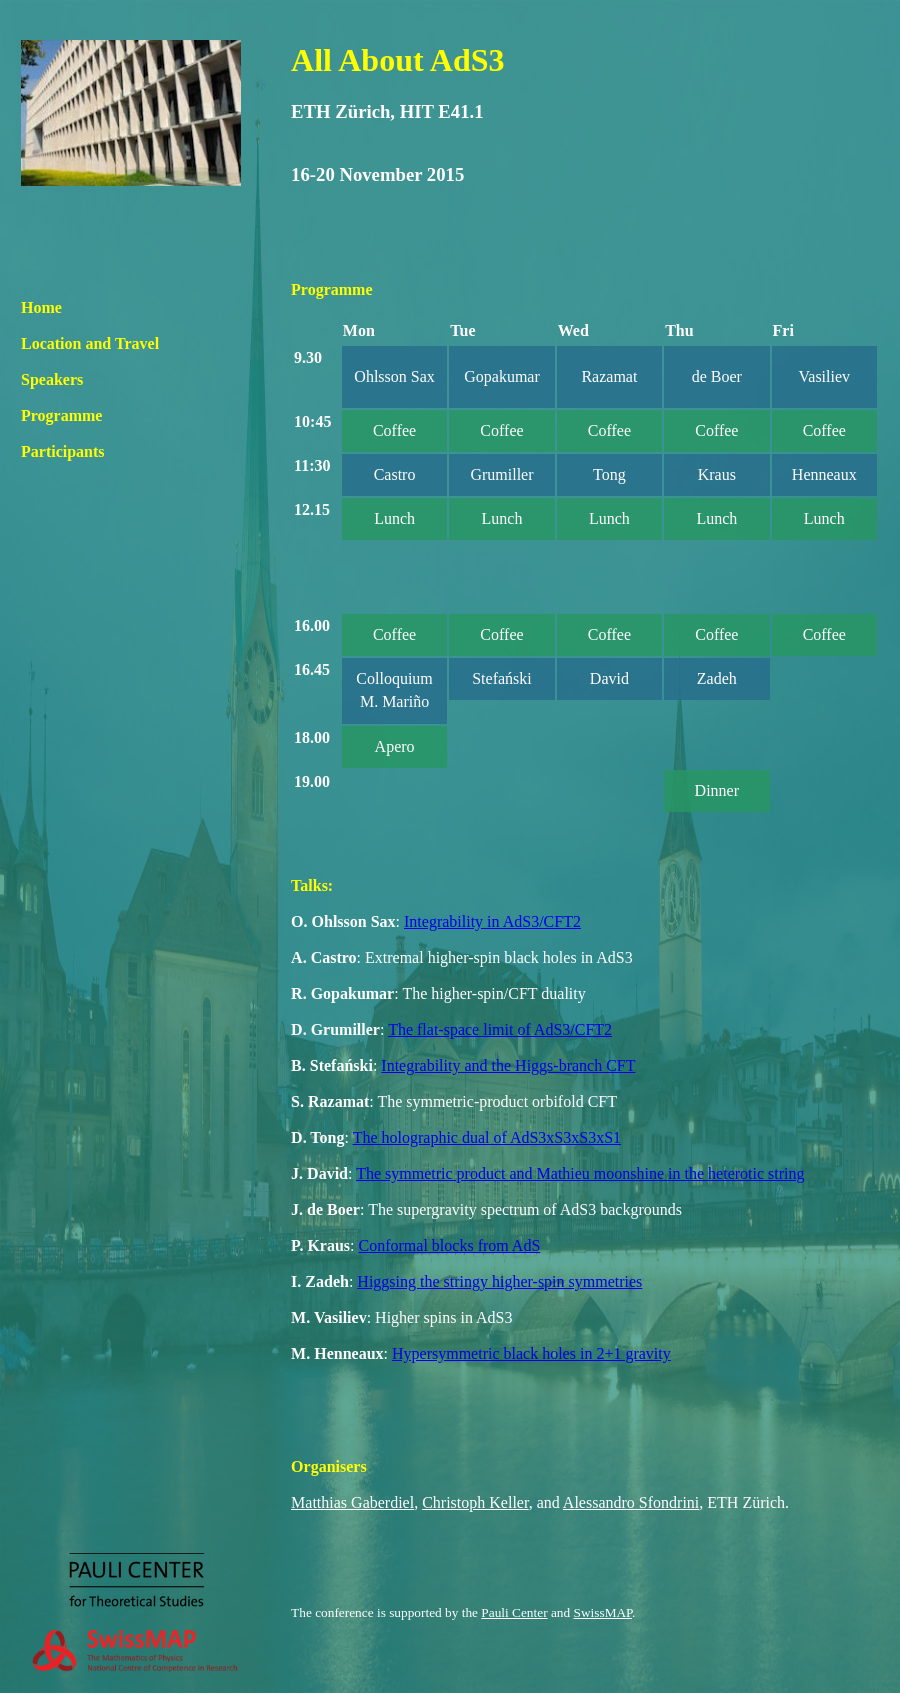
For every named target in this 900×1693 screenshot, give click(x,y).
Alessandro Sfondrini (631, 1502)
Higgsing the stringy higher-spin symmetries (499, 1281)
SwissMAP (603, 1612)
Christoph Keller (475, 1502)
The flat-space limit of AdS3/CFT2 (500, 1029)
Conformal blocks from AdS (450, 1245)
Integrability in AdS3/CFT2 (492, 921)
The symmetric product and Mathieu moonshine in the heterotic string (580, 1173)
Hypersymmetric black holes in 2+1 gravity (531, 1353)
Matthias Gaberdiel (352, 1502)
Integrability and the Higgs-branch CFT (508, 1065)
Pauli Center (514, 1612)
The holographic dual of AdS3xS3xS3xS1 (487, 1137)
